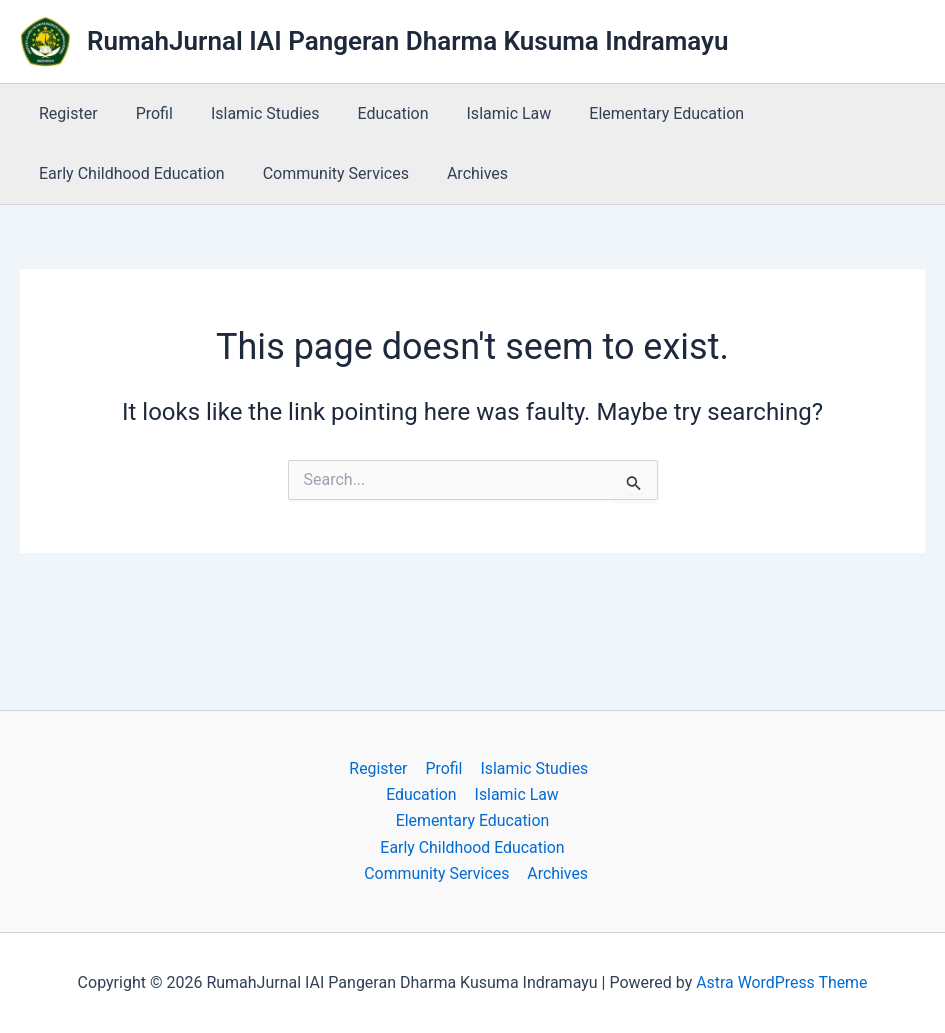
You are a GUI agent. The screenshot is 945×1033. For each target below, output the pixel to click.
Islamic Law (482, 113)
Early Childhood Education (129, 173)
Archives (462, 173)
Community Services (327, 173)
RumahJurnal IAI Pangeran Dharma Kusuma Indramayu (408, 41)
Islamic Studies (250, 113)
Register (65, 113)
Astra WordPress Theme (782, 982)
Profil (145, 113)
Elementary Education (633, 113)
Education (372, 113)
